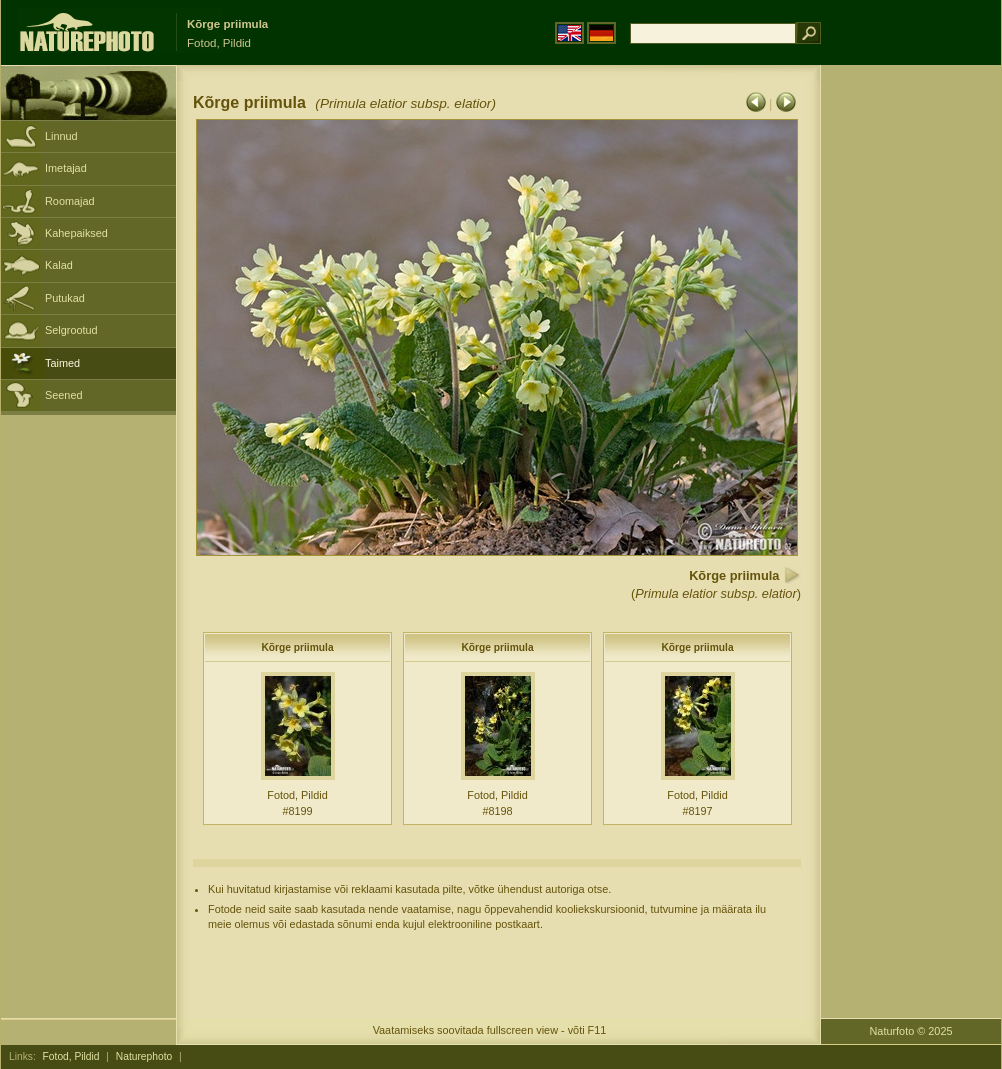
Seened (64, 395)
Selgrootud (71, 330)
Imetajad (66, 168)
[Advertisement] (911, 385)
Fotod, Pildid (71, 1056)
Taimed (62, 363)
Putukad (65, 298)
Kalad (59, 265)
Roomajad (70, 201)
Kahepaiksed (76, 233)
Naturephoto (144, 1056)
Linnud (61, 136)
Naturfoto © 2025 (911, 1031)
